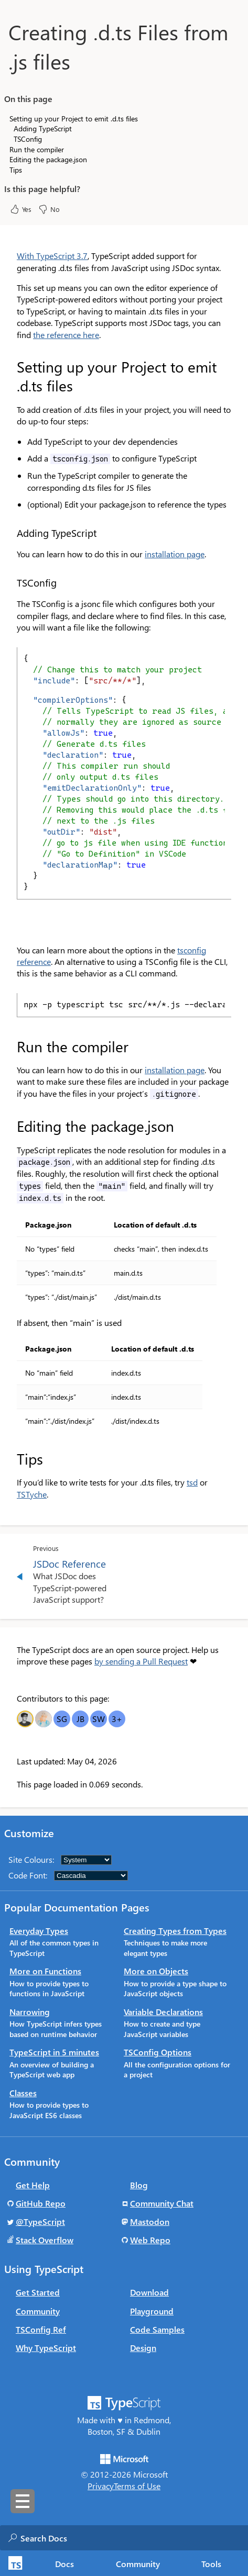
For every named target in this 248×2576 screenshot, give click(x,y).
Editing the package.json (48, 159)
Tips (15, 170)
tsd (192, 1482)
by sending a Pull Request (141, 1661)
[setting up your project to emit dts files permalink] (10, 366)
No (49, 209)
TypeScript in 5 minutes (54, 2051)
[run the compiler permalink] (10, 1046)
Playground (152, 2310)
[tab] (64, 2563)
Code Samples (157, 2329)
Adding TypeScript (43, 128)
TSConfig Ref (41, 2329)
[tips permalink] (10, 1458)
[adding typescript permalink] (10, 532)
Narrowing (29, 2011)
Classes (23, 2092)
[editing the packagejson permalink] (10, 1126)
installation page (174, 553)
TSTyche (32, 1494)
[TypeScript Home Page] (14, 2563)
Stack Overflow (44, 2239)
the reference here (66, 334)
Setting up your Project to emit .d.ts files (73, 118)
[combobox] (125, 2537)
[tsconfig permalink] (10, 582)
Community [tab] (138, 2563)
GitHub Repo (41, 2203)
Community (38, 2310)
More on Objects (156, 1970)
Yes (20, 209)
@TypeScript (40, 2221)
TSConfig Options (157, 2051)
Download (149, 2292)
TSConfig (28, 139)
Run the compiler (36, 149)
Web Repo (150, 2239)
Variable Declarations (163, 2011)
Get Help (33, 2184)
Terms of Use (137, 2485)
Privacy (101, 2485)
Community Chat (161, 2203)
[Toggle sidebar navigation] (22, 2501)
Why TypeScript (46, 2347)
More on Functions (45, 1970)
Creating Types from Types (175, 1930)
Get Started (38, 2292)
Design (143, 2347)
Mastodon (149, 2221)
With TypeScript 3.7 (52, 255)
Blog (139, 2184)
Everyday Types (38, 1930)
